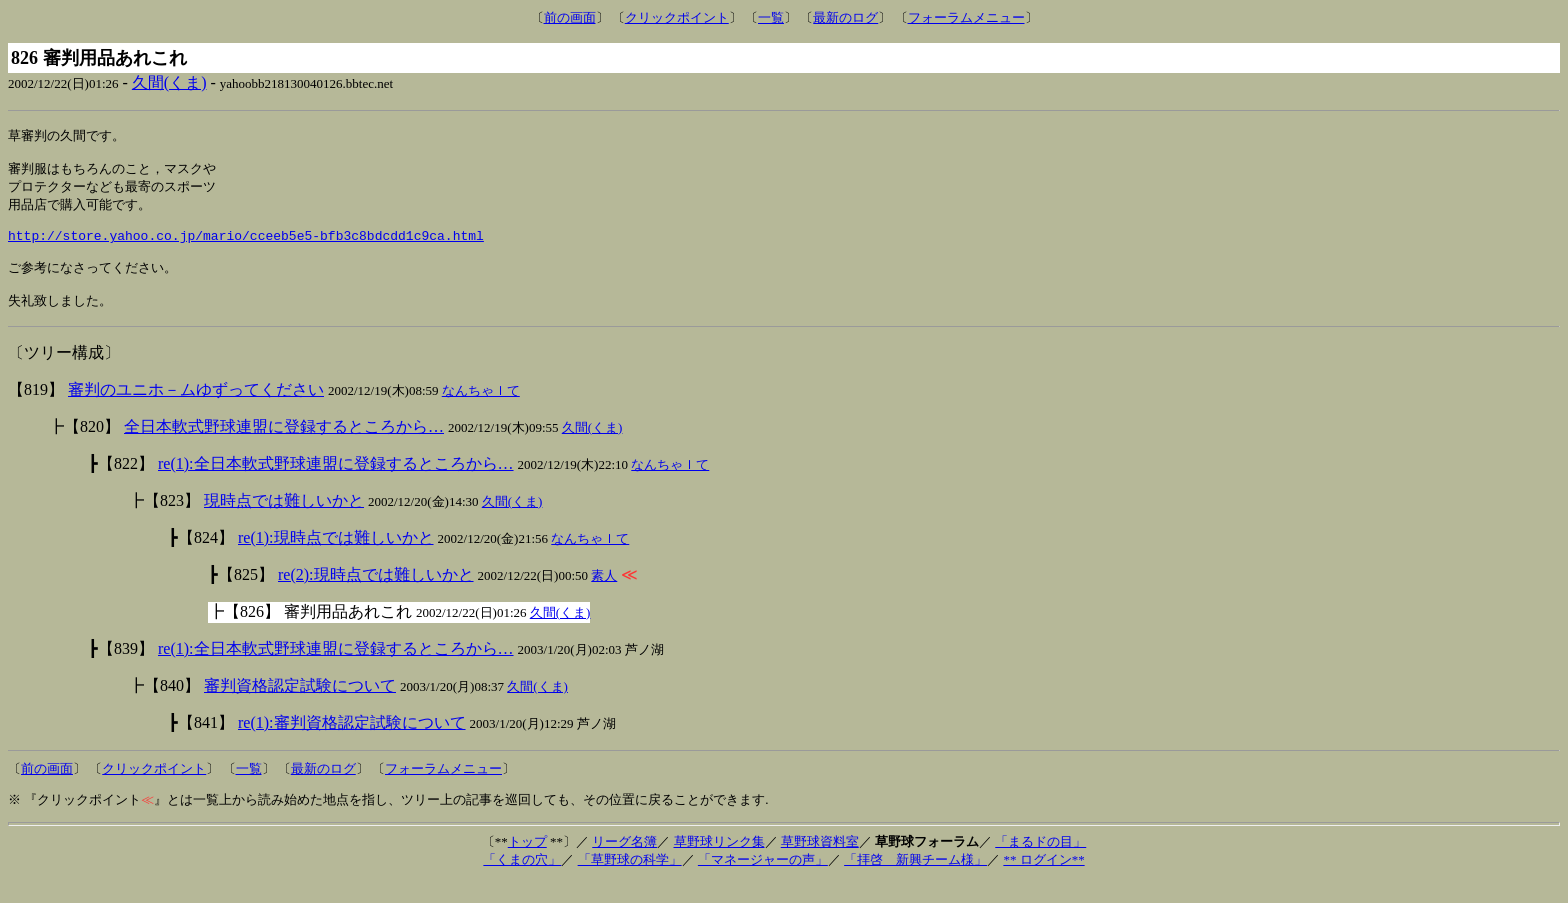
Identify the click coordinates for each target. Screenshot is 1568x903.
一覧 (771, 17)
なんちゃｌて (481, 411)
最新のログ (845, 17)
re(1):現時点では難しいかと (336, 558)
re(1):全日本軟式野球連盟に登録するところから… (336, 484)
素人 (604, 596)
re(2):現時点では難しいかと (376, 595)
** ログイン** (1043, 880)
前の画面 (570, 17)
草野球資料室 (820, 862)
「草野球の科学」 (630, 880)
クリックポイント (677, 17)
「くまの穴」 (522, 880)
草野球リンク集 (719, 862)
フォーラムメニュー (966, 17)
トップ (527, 862)
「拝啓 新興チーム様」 (915, 880)
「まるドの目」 (1040, 862)
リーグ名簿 (624, 862)
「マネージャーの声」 (763, 880)
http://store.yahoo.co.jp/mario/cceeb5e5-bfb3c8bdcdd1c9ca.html (246, 248)
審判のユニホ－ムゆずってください (196, 410)
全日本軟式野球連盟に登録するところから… (284, 447)
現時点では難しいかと (284, 521)
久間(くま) (169, 82)
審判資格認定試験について (300, 706)
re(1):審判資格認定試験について (352, 743)
